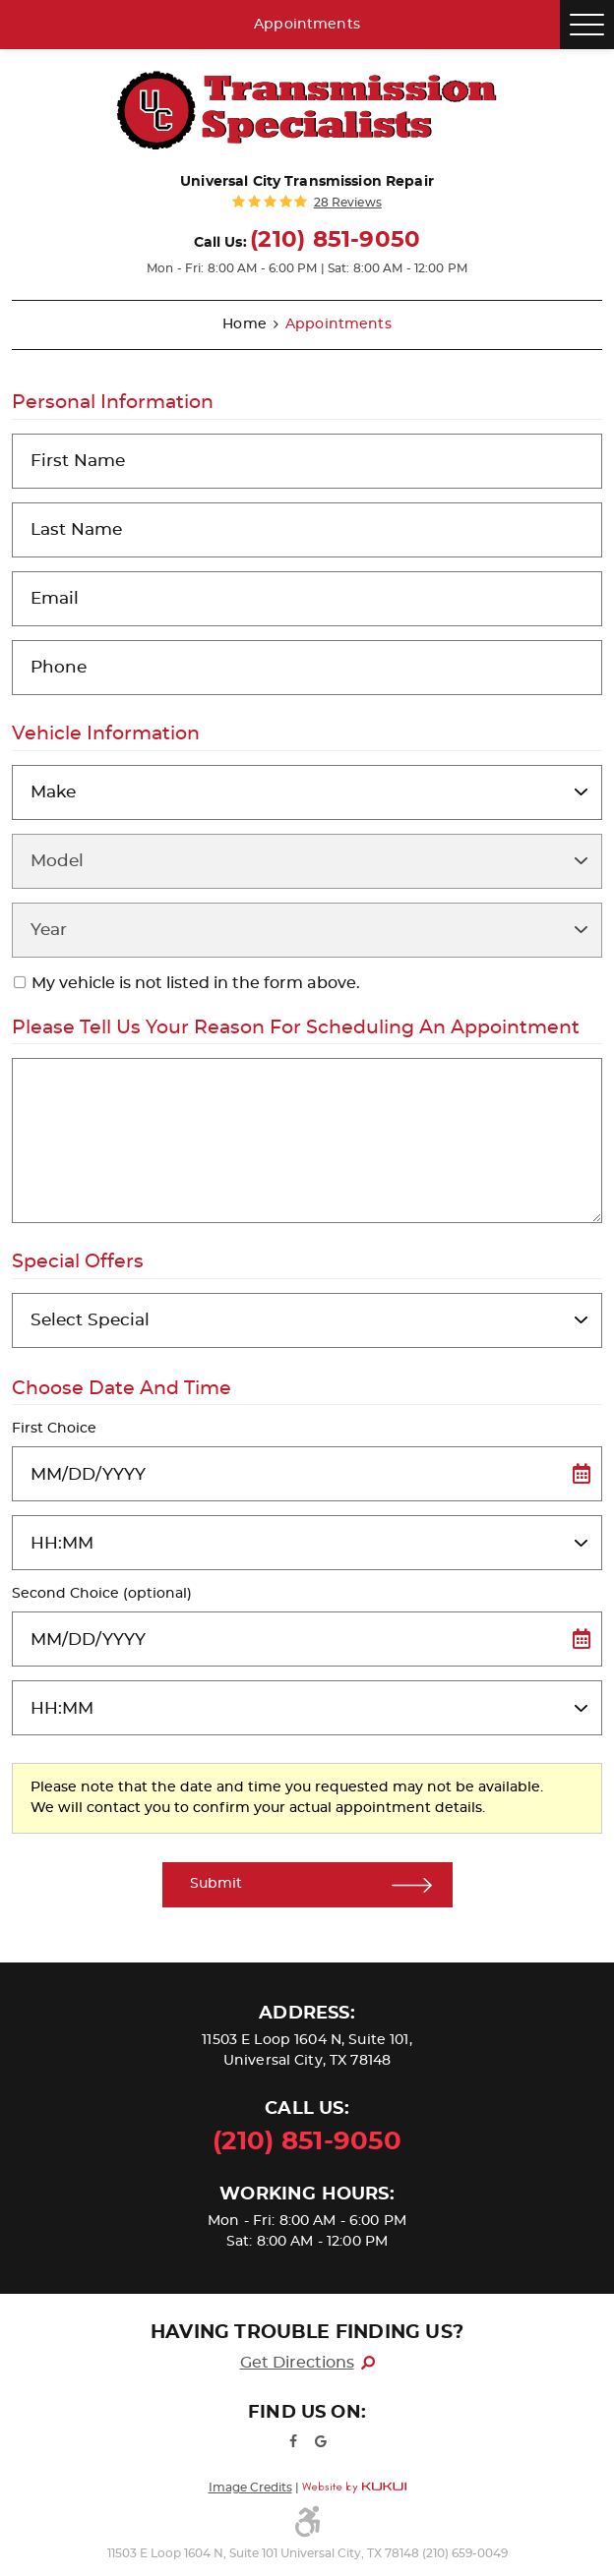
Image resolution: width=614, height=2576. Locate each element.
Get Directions (297, 2363)
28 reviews (348, 202)
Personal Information (113, 402)
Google (321, 2441)
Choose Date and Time (121, 1388)
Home (244, 324)
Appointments (307, 24)
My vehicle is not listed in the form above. (195, 983)
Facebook (293, 2441)
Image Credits (250, 2487)
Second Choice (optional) (102, 1594)
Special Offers (78, 1262)
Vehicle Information (106, 734)
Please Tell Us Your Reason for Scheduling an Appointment (296, 1028)
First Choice (54, 1428)
